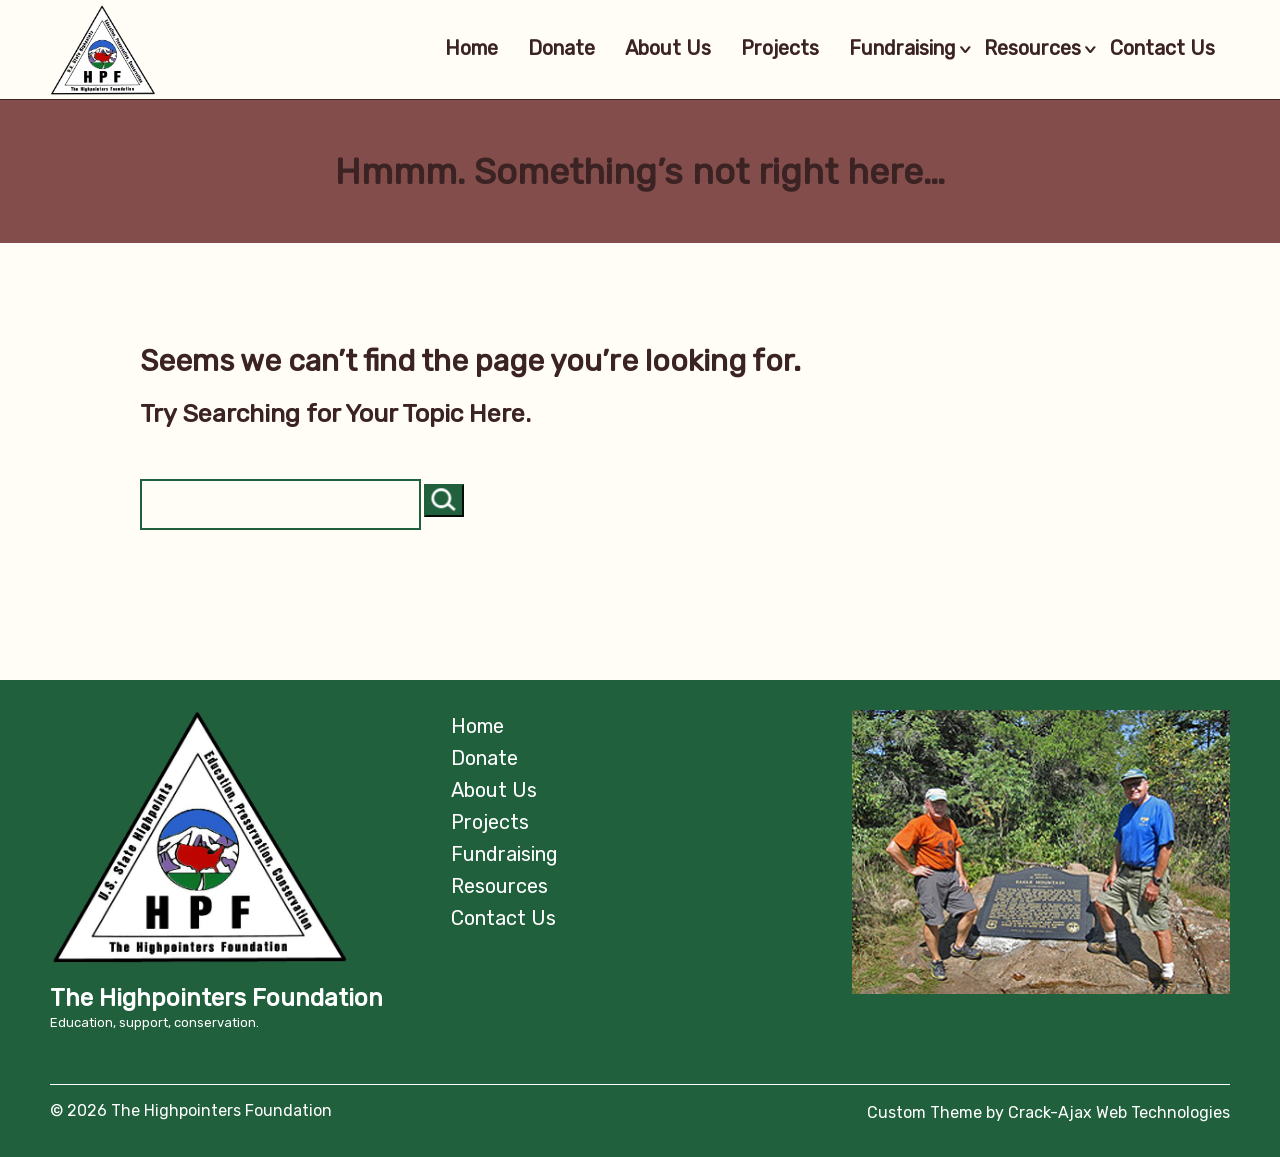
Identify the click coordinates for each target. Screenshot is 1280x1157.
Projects (751, 49)
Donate (532, 49)
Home (442, 49)
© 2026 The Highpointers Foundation (191, 1110)
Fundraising (887, 49)
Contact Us (1162, 49)
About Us (639, 49)
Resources (1032, 49)
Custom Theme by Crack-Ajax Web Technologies (1048, 1112)
